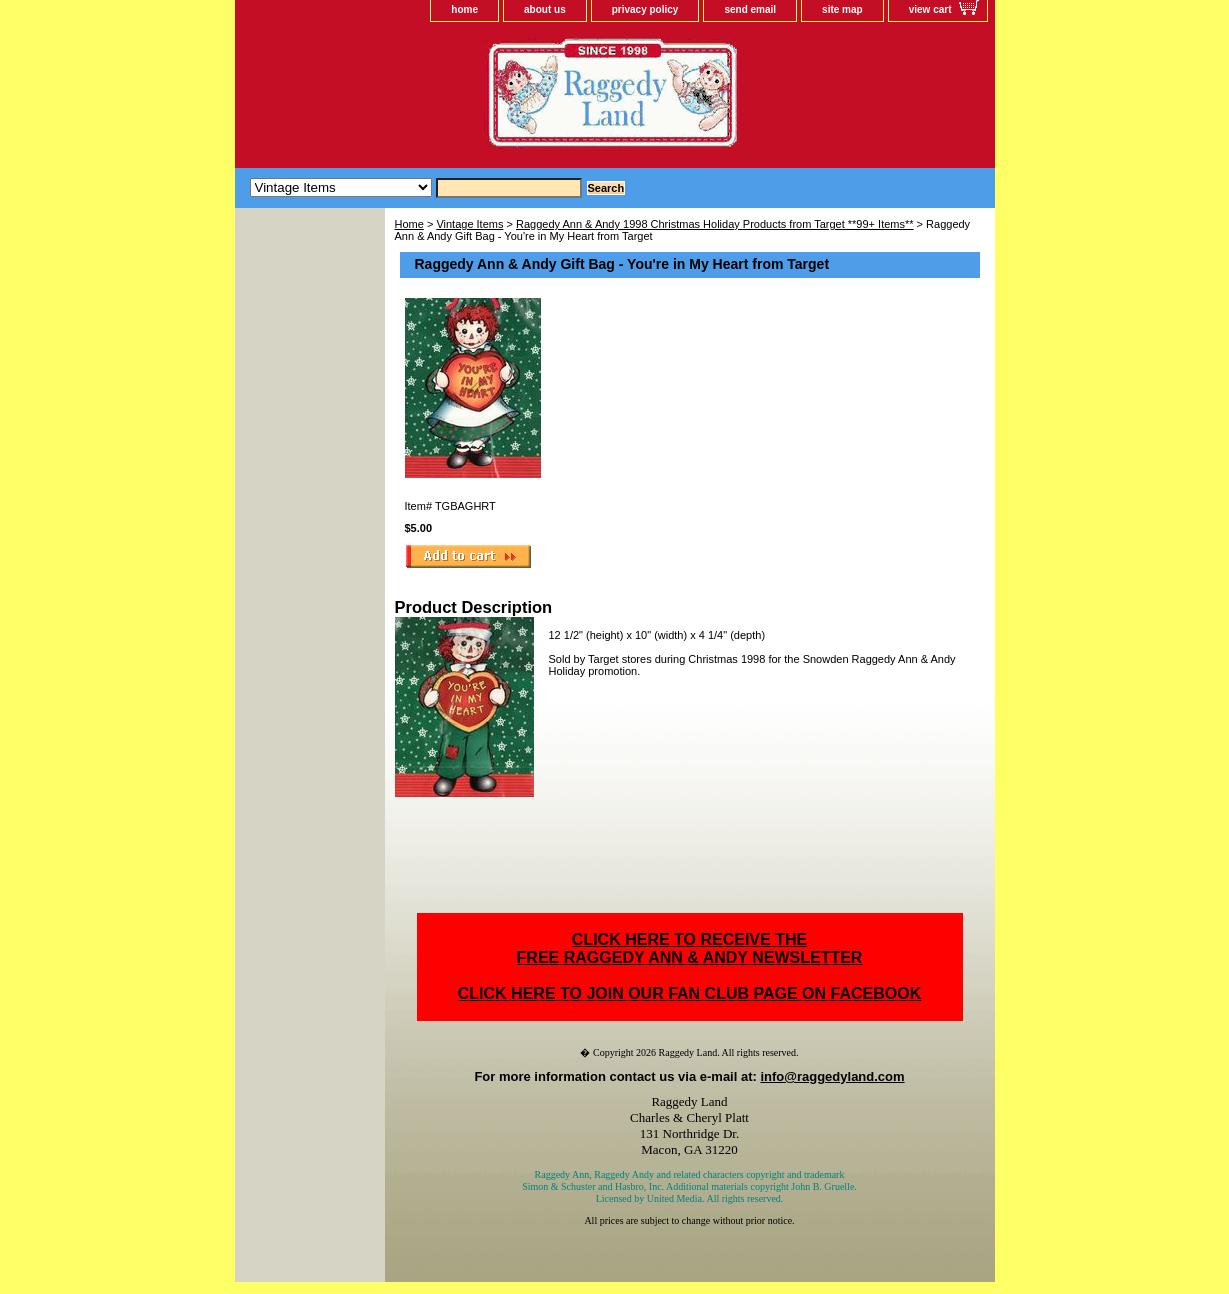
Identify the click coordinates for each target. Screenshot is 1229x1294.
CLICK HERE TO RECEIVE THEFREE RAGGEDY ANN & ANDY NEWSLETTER (690, 948)
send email (750, 9)
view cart (930, 9)
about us (545, 9)
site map (842, 9)
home (464, 9)
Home (409, 224)
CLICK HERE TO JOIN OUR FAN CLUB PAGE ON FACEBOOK (689, 993)
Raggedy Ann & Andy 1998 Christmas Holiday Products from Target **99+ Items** (715, 224)
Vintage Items (469, 224)
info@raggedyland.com (832, 1076)
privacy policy (645, 9)
